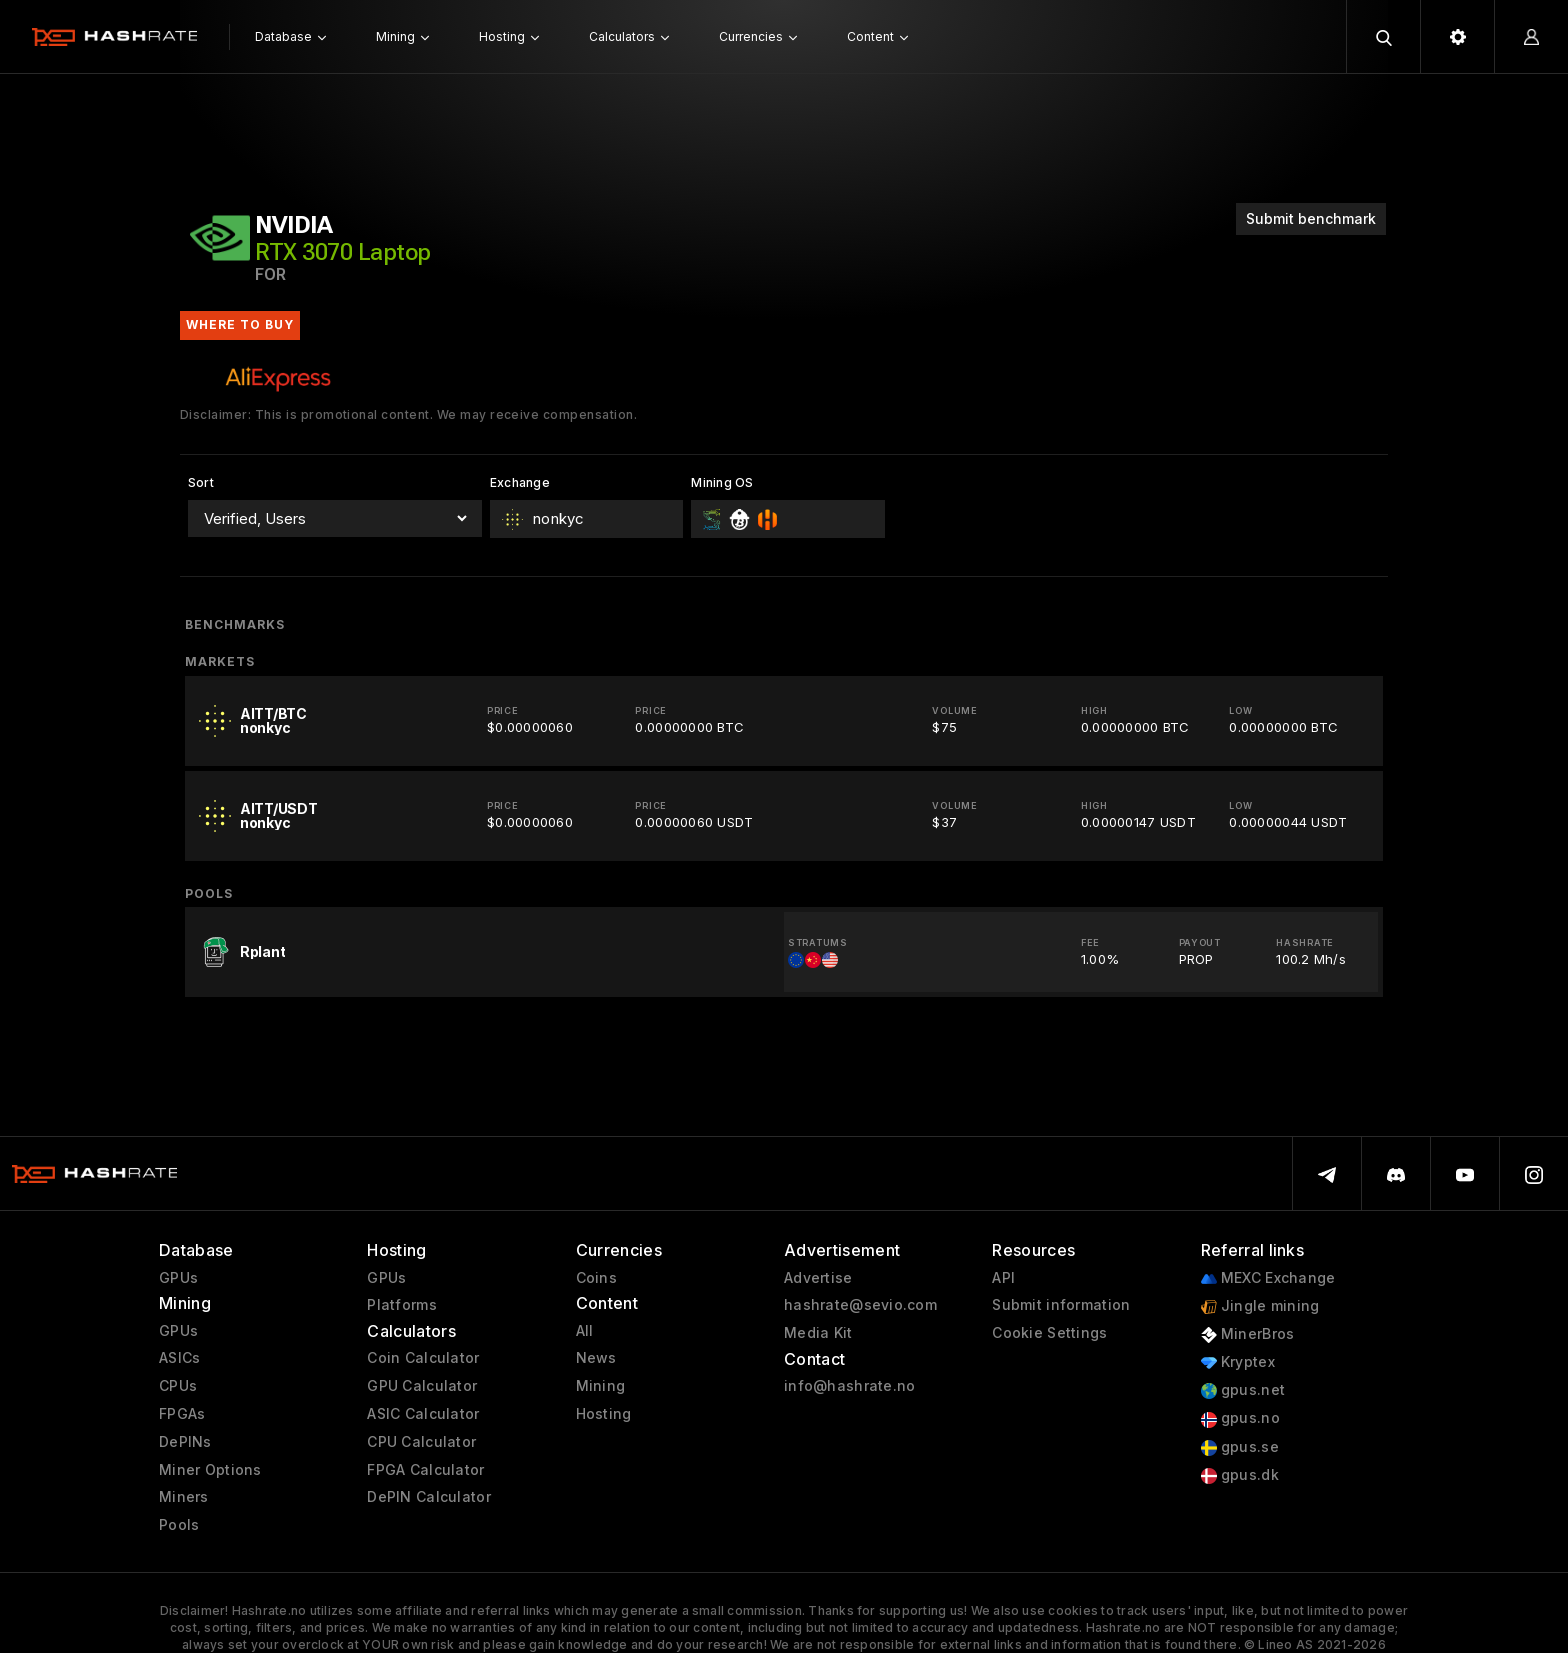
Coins (596, 1278)
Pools (179, 1525)
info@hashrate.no (849, 1386)
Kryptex (1238, 1362)
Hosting (604, 1414)
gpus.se (1240, 1447)
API (1003, 1278)
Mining (601, 1386)
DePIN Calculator (428, 1497)
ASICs (179, 1358)
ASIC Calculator (423, 1414)
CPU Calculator (421, 1442)
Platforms (402, 1305)
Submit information (1061, 1305)
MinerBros (1248, 1334)
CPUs (178, 1386)
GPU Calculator (422, 1386)
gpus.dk (1240, 1475)
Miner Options (210, 1470)
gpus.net (1243, 1390)
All (585, 1331)
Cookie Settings (1049, 1333)
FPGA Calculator (425, 1470)
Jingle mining (1260, 1306)
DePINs (185, 1442)
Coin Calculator (423, 1358)
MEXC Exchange (1268, 1278)
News (596, 1358)
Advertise (818, 1278)
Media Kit (818, 1333)
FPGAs (182, 1414)
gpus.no (1240, 1418)
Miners (184, 1497)
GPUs (178, 1278)
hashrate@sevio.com (860, 1305)
